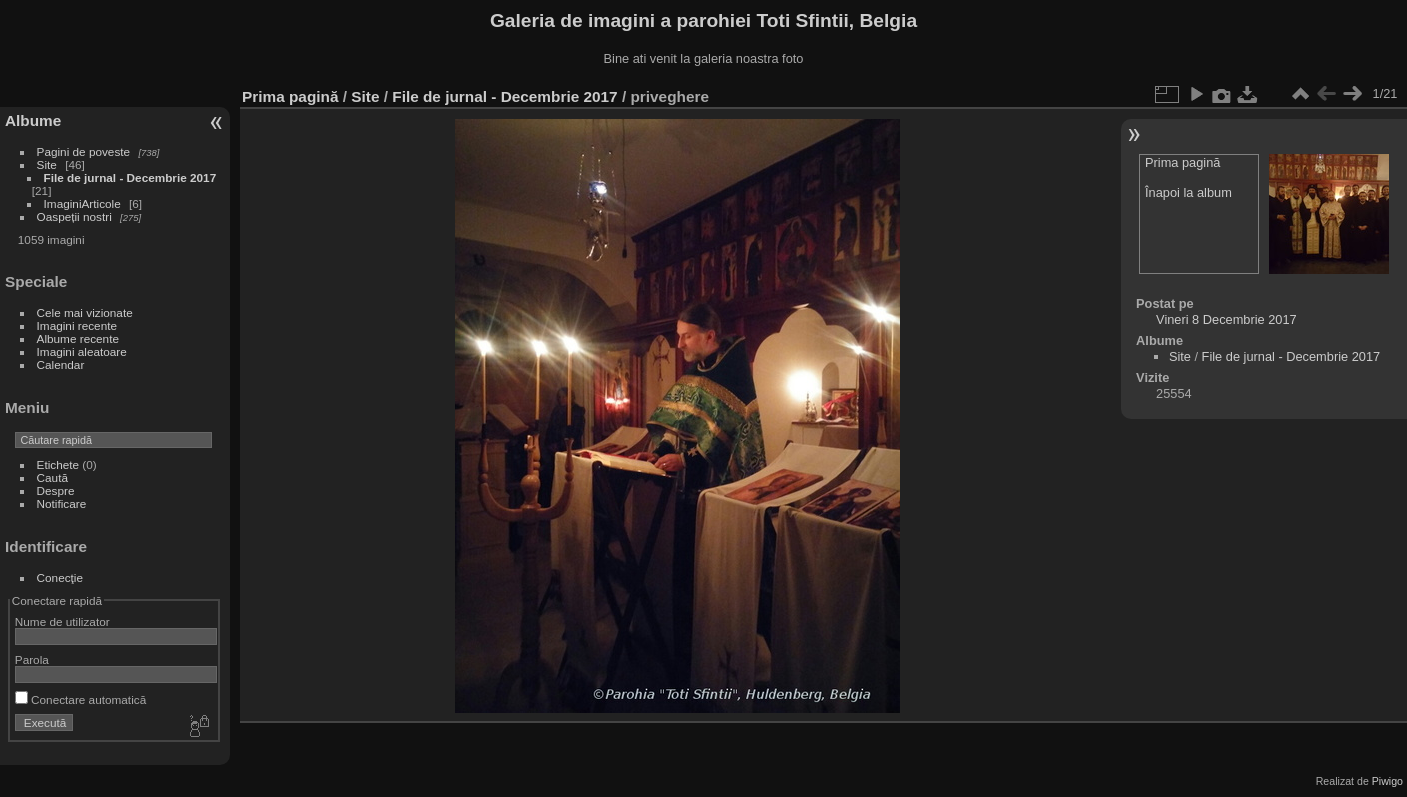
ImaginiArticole (82, 203)
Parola (32, 659)
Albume (33, 120)
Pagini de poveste (84, 151)
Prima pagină (290, 96)
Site (47, 164)
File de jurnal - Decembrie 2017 (130, 177)
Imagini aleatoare (82, 351)
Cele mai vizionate (85, 312)
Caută (52, 477)
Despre (56, 490)
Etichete (58, 464)
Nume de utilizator (62, 621)
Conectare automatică (80, 699)
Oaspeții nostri (74, 216)
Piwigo (1387, 781)
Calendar (61, 364)
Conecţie (60, 577)
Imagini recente (77, 325)
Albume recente (78, 338)
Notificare (62, 503)
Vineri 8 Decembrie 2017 (1226, 319)
